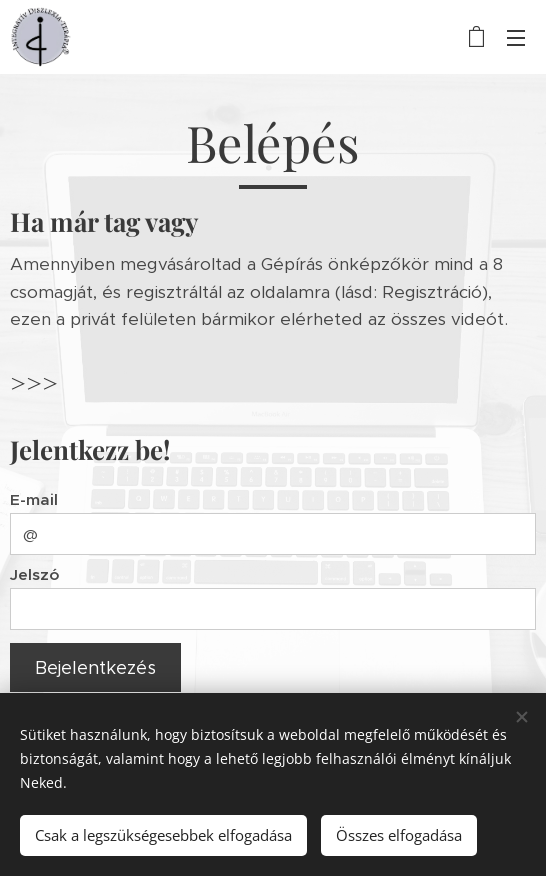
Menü (516, 38)
